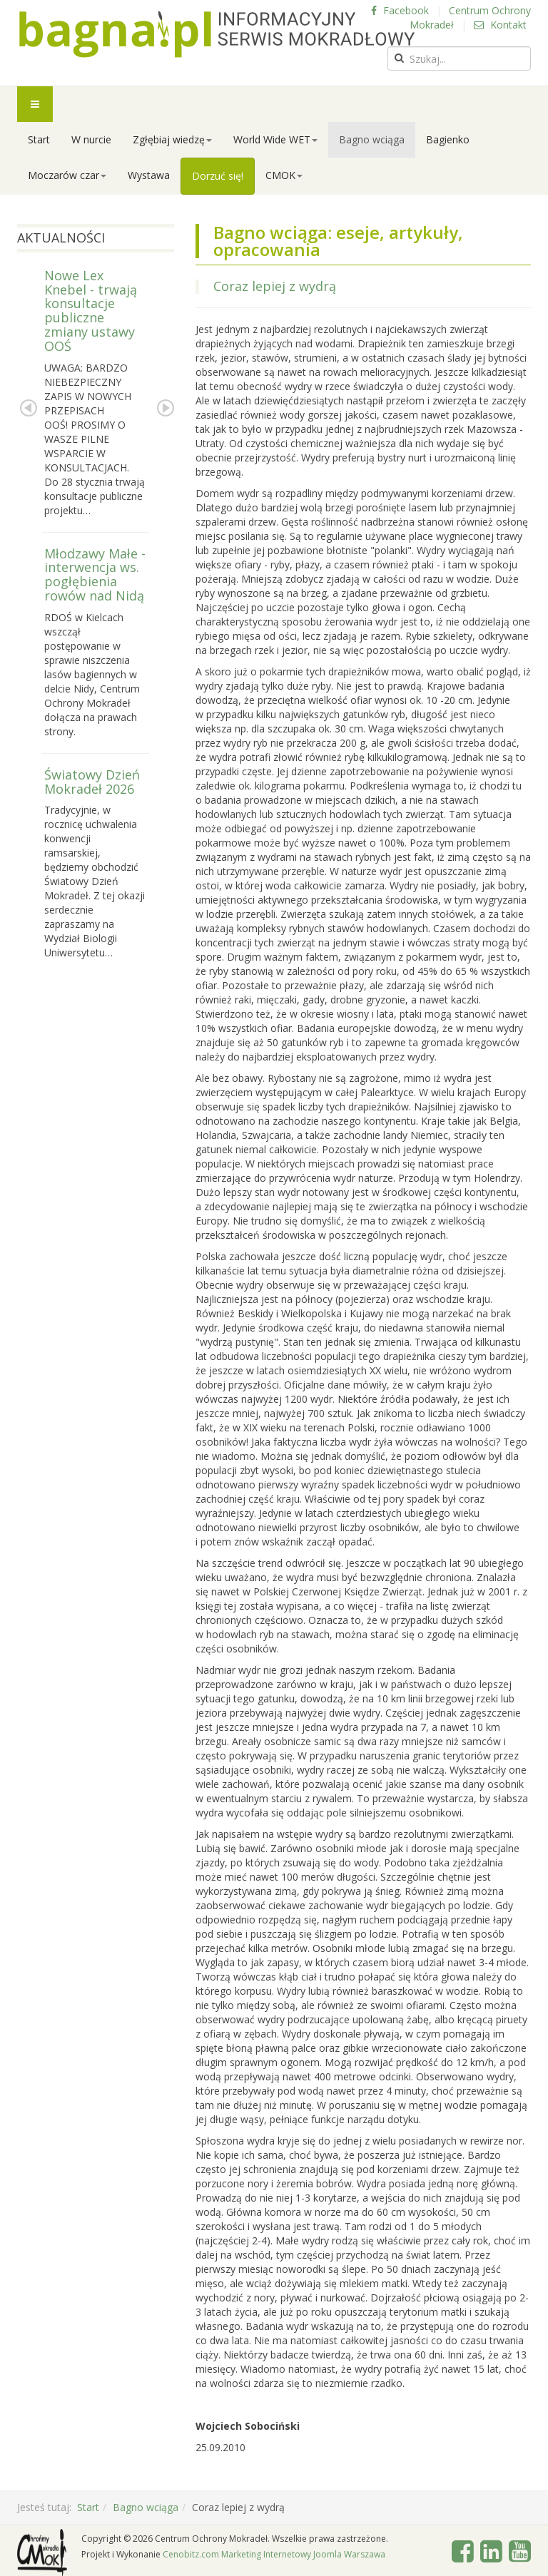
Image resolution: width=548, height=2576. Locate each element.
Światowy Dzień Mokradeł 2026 (92, 781)
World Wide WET (275, 139)
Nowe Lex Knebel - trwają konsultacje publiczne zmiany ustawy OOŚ (90, 310)
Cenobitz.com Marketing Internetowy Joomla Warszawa (274, 2554)
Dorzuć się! (217, 176)
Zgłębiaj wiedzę (172, 139)
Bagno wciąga (372, 139)
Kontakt (500, 24)
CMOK (284, 175)
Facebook (400, 10)
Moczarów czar (67, 175)
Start (39, 139)
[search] (459, 58)
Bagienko (448, 139)
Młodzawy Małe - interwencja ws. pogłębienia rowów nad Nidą (95, 574)
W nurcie (91, 139)
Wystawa (149, 175)
